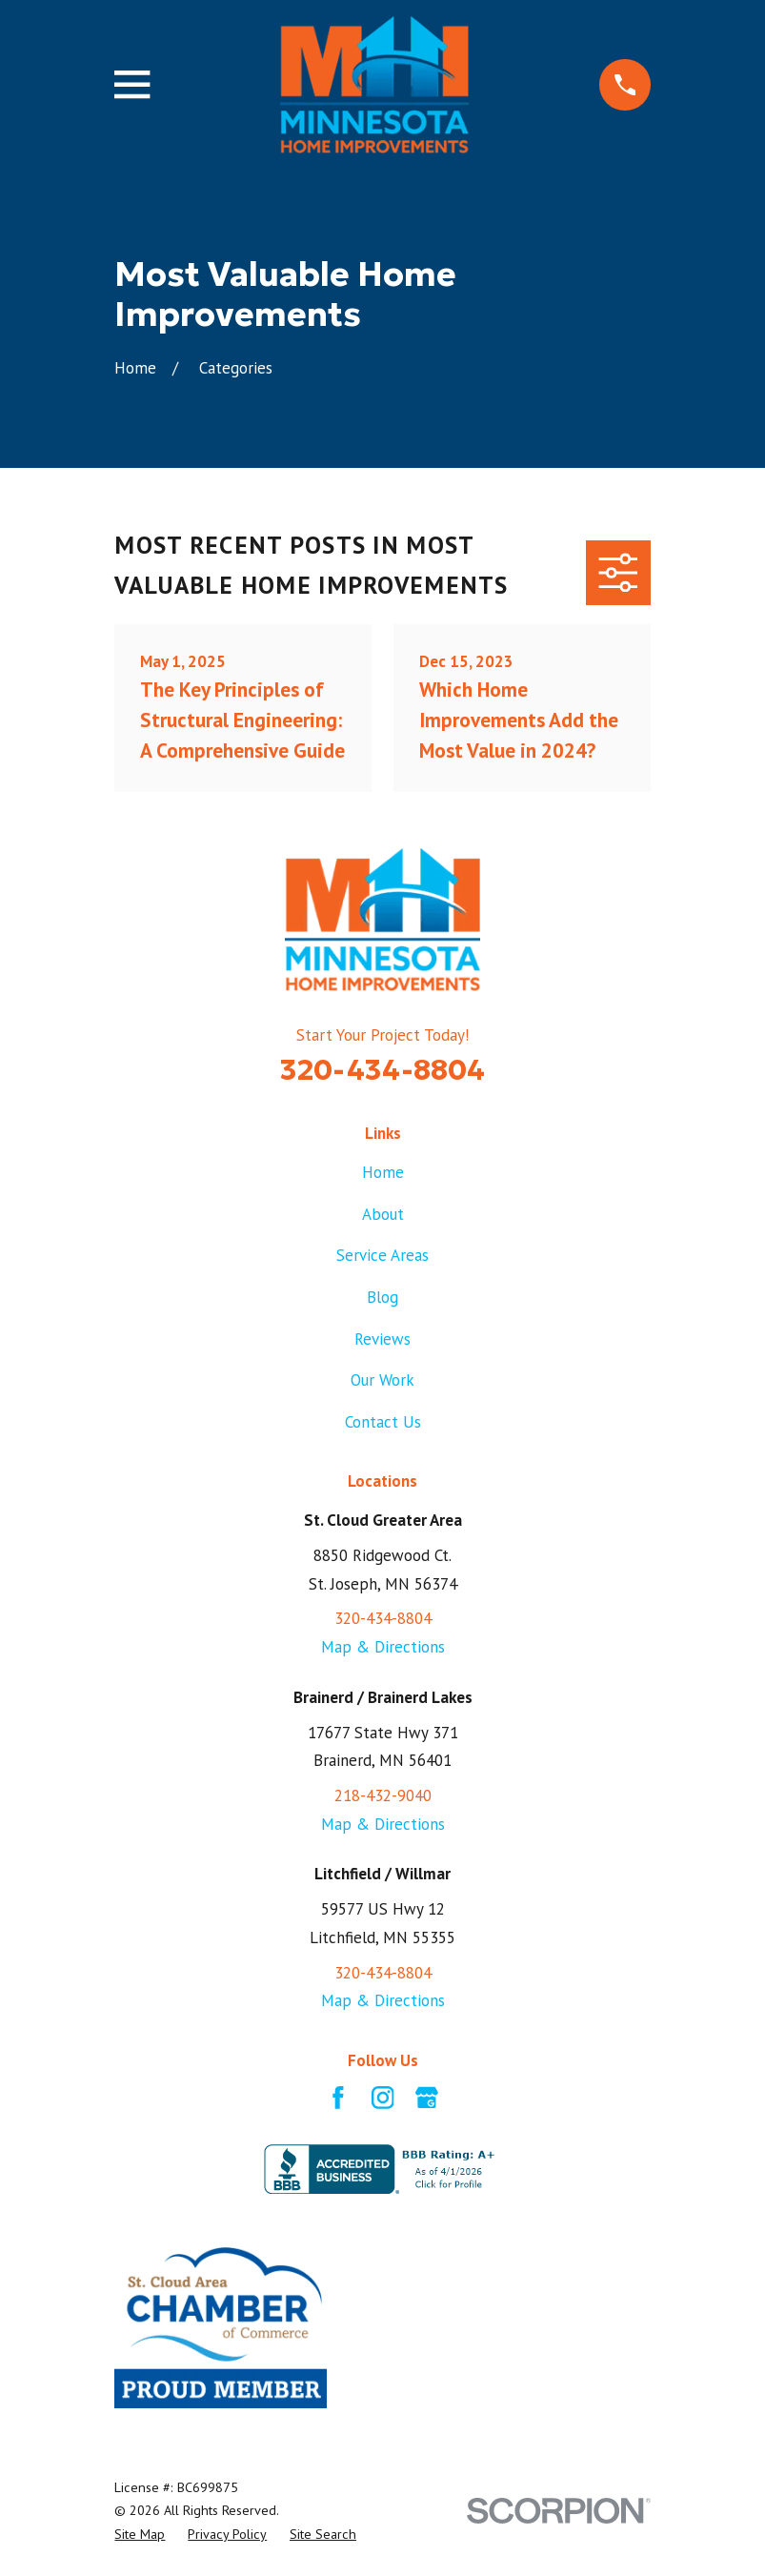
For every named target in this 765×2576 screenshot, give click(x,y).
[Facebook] (338, 2097)
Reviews (382, 1339)
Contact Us (383, 1421)
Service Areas (382, 1255)
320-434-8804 (382, 1069)
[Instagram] (383, 2097)
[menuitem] (139, 2534)
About (383, 1214)
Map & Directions (383, 1646)
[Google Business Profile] (426, 2097)
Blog (382, 1297)
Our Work (382, 1379)
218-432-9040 (383, 1795)
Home (383, 1172)
